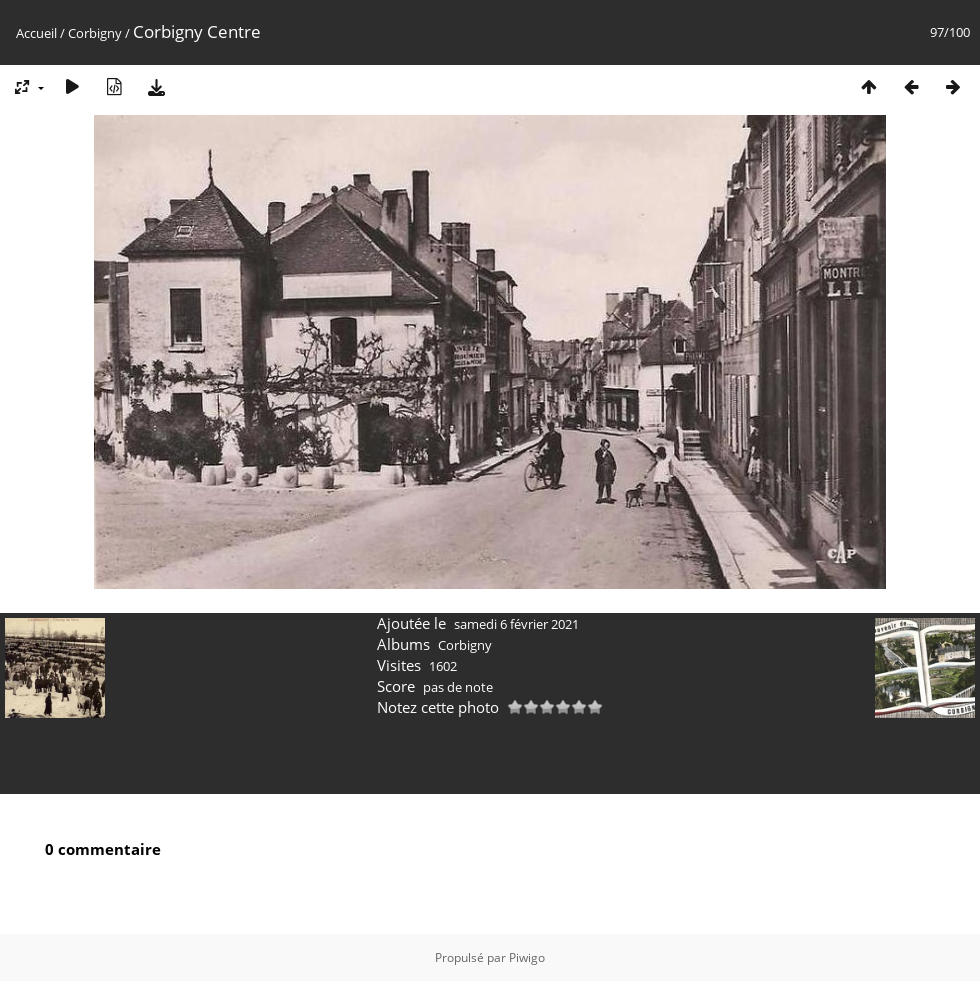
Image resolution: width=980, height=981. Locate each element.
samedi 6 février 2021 (516, 624)
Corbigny (95, 33)
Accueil (36, 33)
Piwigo (527, 957)
